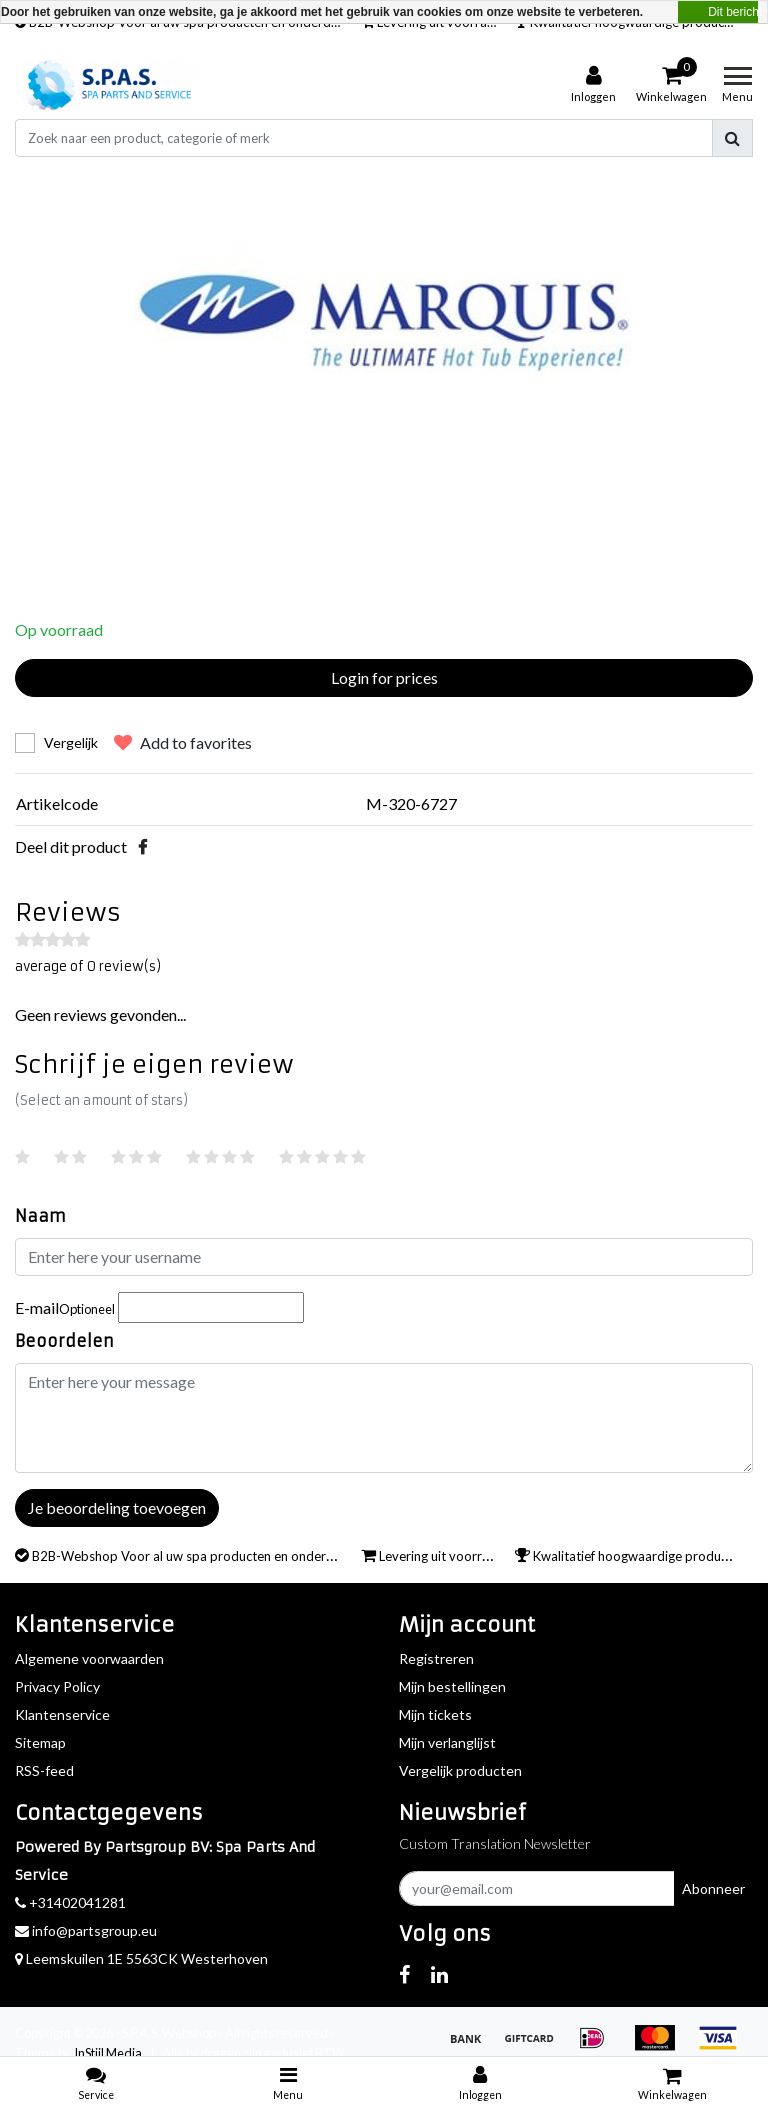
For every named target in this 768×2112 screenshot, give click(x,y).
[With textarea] (384, 1418)
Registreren (436, 1658)
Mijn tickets (435, 1714)
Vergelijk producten (460, 1770)
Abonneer (713, 1888)
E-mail (65, 1307)
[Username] (384, 1257)
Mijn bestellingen (452, 1686)
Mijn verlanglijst (447, 1742)
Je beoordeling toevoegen (117, 1507)
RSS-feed (44, 1770)
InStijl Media (108, 2053)
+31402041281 (70, 1902)
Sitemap (40, 1742)
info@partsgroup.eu (86, 1930)
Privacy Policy (57, 1686)
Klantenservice (62, 1714)
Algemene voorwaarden (89, 1658)
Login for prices (384, 677)
